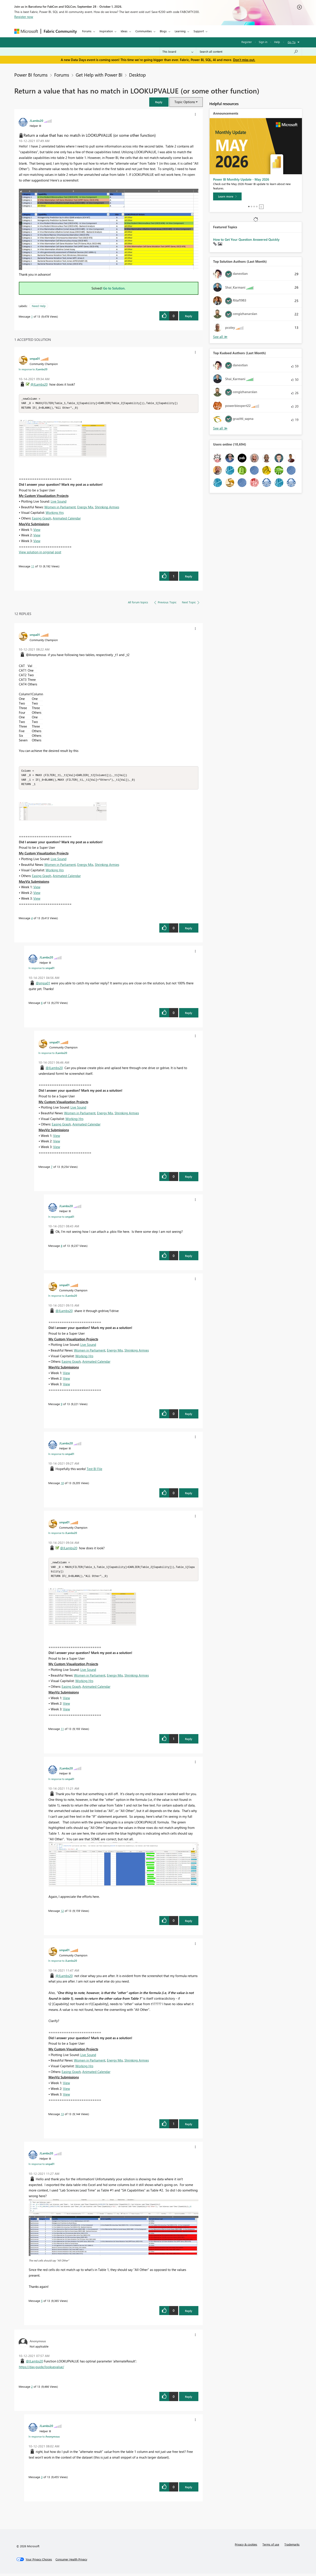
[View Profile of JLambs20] (36, 120)
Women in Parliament (60, 507)
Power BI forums (31, 75)
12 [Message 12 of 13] (62, 1913)
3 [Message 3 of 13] (42, 2479)
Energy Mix (85, 507)
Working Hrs (55, 513)
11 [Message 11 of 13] (32, 567)
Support (199, 31)
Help (277, 42)
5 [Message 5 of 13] (42, 2303)
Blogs (163, 31)
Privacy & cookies (246, 2547)
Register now (23, 16)
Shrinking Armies (107, 507)
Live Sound (58, 502)
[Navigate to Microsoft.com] (26, 31)
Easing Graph (41, 519)
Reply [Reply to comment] (188, 577)
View (36, 530)
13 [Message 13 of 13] (62, 2116)
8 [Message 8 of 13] (61, 1247)
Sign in (263, 42)
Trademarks (292, 2547)
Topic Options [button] (184, 102)
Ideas (124, 31)
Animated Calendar (67, 519)
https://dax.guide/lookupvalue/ (41, 2369)
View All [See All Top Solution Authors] (220, 336)
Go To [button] (292, 42)
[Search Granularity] (178, 51)
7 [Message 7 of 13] (51, 1168)
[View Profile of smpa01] (35, 358)
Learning (180, 31)
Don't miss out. (244, 60)
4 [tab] (257, 206)
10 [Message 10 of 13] (62, 1484)
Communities (143, 31)
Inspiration (106, 31)
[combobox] (249, 51)
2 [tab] (251, 206)
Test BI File (94, 1470)
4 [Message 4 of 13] (32, 919)
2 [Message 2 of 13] (32, 2389)
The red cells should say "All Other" (49, 2263)
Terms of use (270, 2547)
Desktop (137, 75)
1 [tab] (249, 206)
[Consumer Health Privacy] (71, 2562)
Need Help (39, 305)
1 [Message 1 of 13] (32, 316)
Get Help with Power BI (99, 75)
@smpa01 (43, 984)
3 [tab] (254, 206)
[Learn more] (227, 196)
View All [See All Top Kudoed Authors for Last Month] (220, 428)
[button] (159, 101)
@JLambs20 (39, 384)
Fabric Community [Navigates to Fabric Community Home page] (60, 31)
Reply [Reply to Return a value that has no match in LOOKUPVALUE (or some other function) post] (188, 316)
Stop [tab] (261, 207)
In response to (33, 369)
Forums (87, 31)
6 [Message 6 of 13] (42, 1004)
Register (246, 42)
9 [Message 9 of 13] (61, 1405)
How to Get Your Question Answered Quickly (246, 239)
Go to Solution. (114, 288)
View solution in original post (40, 552)
